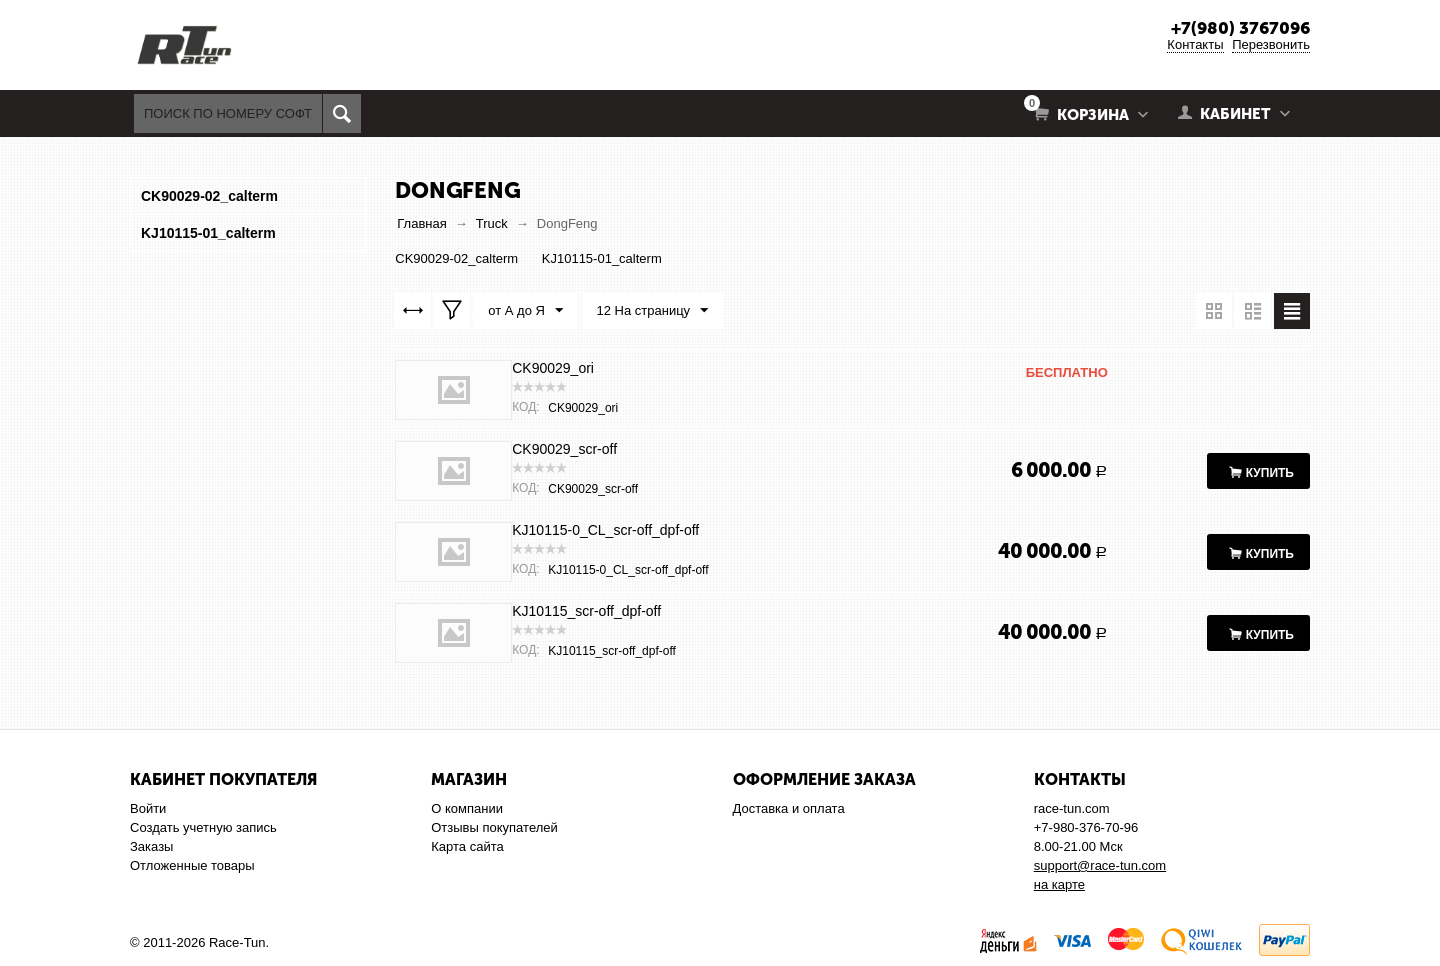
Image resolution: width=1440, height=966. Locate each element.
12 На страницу (653, 311)
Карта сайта (467, 846)
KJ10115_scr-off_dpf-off (586, 611)
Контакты (1195, 44)
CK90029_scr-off (564, 449)
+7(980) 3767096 (1240, 28)
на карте (1059, 884)
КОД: (525, 407)
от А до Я (525, 311)
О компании (467, 808)
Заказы (151, 846)
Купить (1270, 473)
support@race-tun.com (1100, 865)
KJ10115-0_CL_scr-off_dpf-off (605, 530)
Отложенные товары (192, 865)
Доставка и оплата (789, 808)
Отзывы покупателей (494, 827)
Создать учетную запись (203, 827)
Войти (148, 808)
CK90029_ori (553, 368)
